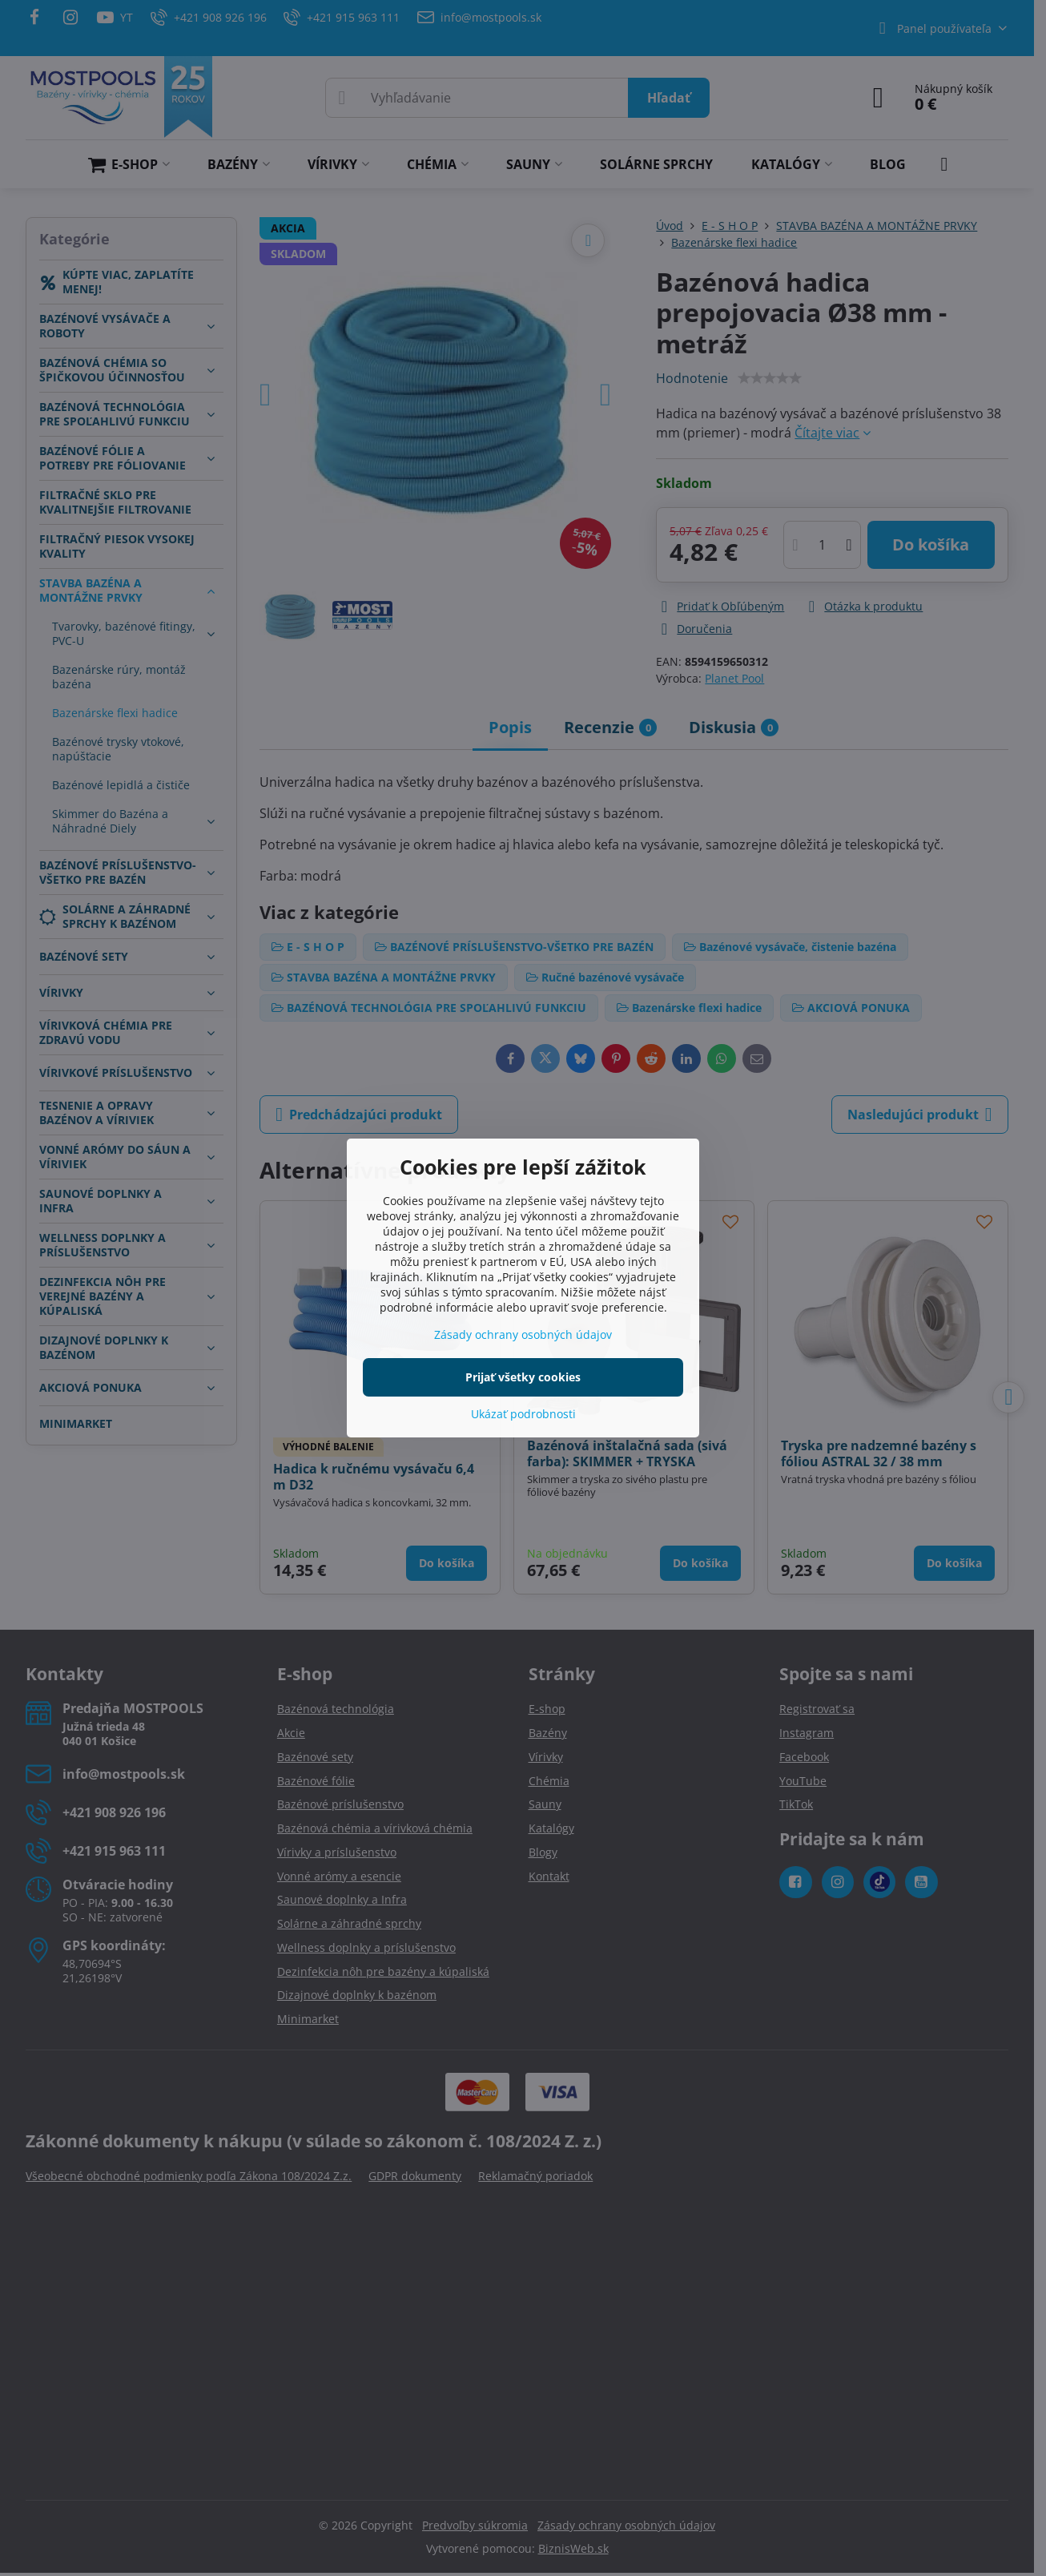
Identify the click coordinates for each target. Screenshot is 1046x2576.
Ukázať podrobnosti (523, 1413)
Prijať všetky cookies (523, 1377)
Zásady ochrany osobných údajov (523, 1334)
